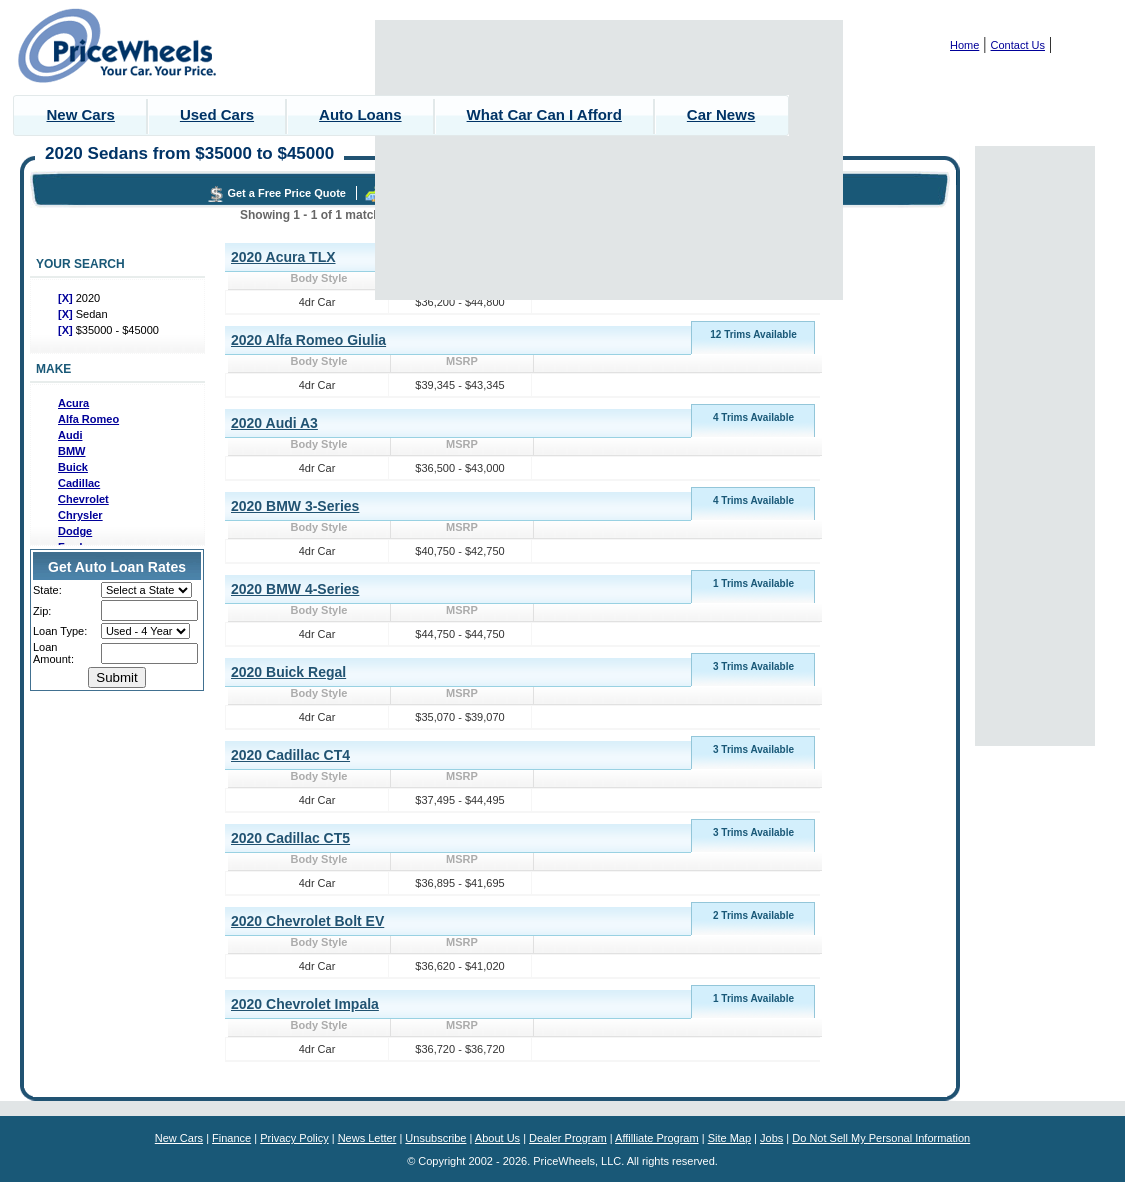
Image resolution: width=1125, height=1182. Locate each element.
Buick (73, 467)
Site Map (729, 1138)
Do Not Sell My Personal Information (881, 1138)
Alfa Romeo (88, 419)
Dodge (75, 531)
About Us (497, 1138)
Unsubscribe (435, 1138)
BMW (72, 451)
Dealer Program (568, 1138)
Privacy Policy (294, 1138)
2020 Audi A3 (274, 423)
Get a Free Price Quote (286, 193)
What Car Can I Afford (544, 114)
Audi (70, 435)
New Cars (81, 114)
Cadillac (79, 483)
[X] (67, 298)
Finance (231, 1138)
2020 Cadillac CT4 (290, 755)
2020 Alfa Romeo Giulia (308, 340)
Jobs (771, 1138)
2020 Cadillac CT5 (290, 838)
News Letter (367, 1138)
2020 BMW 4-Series (295, 589)
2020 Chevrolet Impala (305, 1004)
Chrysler (80, 515)
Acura (73, 403)
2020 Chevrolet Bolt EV (307, 921)
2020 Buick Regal (288, 672)
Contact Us (1018, 45)
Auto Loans (360, 114)
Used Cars (217, 114)
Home (964, 45)
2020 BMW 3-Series (295, 506)
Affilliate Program (657, 1138)
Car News (721, 114)
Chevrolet (83, 499)
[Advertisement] (609, 160)
